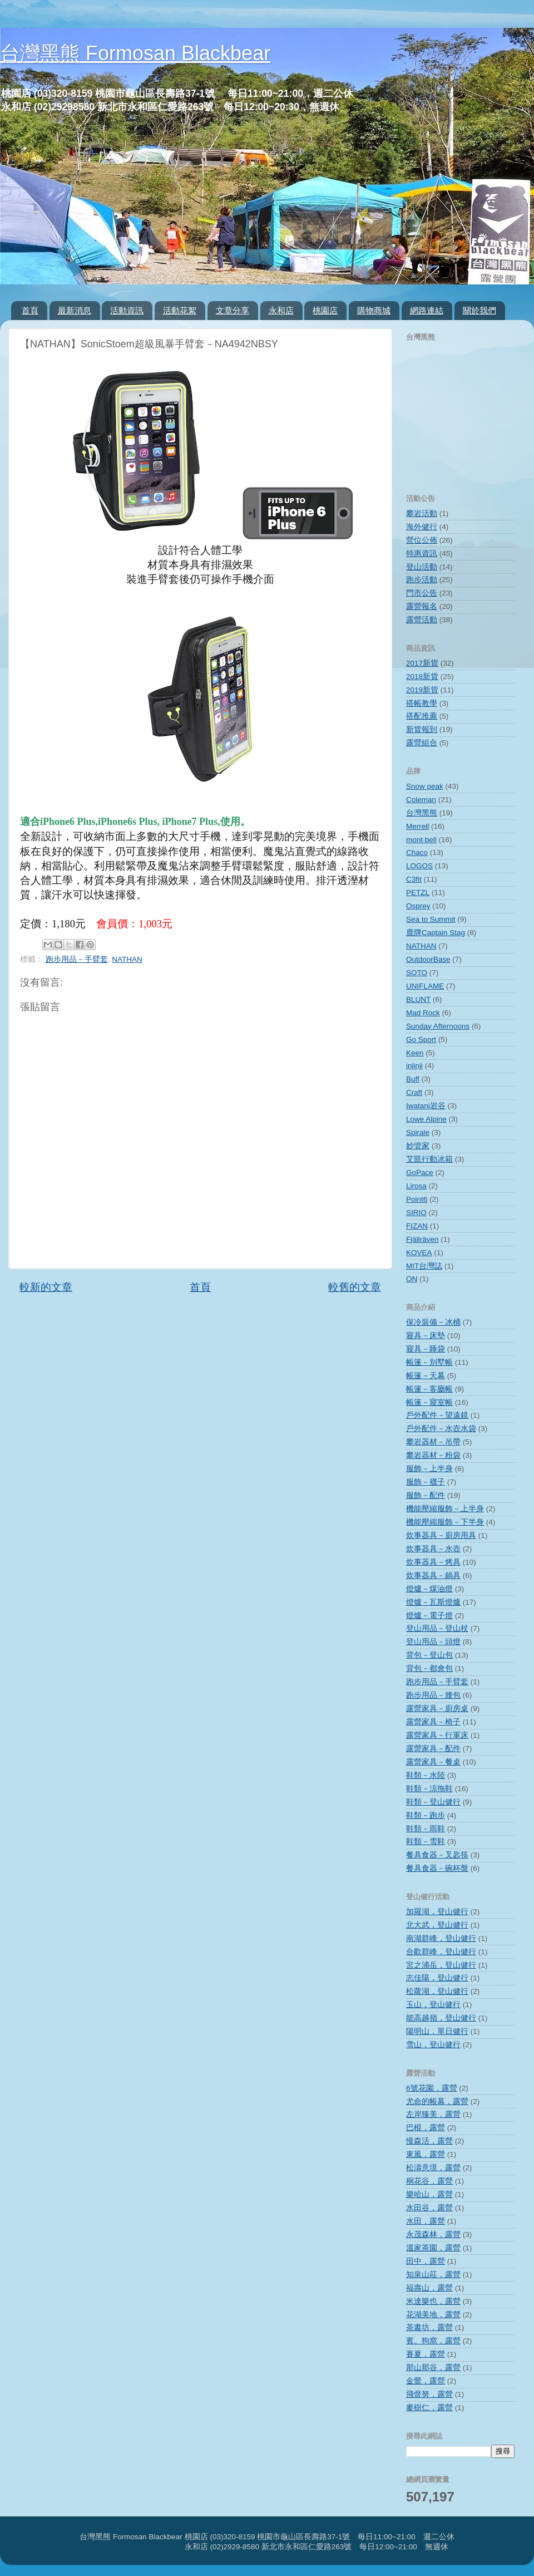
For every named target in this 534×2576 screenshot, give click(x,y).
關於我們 (479, 310)
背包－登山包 (429, 1655)
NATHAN (127, 959)
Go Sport (421, 1039)
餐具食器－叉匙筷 (437, 1855)
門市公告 (421, 593)
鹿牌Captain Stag (435, 932)
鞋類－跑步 (425, 1815)
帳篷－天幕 (425, 1375)
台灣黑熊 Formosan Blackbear (135, 53)
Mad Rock (423, 1013)
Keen (415, 1053)
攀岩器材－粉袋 (433, 1455)
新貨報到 (421, 729)
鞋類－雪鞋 (425, 1841)
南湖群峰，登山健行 (441, 1938)
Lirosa (416, 1186)
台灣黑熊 (421, 813)
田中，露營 (425, 2261)
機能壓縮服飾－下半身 (445, 1522)
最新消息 (74, 310)
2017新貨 (422, 663)
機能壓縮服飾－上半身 (445, 1509)
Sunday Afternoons (437, 1026)
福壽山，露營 (429, 2288)
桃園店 (325, 310)
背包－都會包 (429, 1668)
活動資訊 (127, 310)
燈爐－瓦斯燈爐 (433, 1602)
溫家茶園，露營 (433, 2248)
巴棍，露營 (425, 2127)
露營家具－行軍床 (437, 1735)
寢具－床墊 (425, 1335)
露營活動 (421, 620)
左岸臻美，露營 (433, 2114)
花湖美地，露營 (433, 2314)
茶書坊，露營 (429, 2327)
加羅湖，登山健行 (437, 1912)
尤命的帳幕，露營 (437, 2101)
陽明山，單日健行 (437, 2031)
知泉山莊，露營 (433, 2274)
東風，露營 (425, 2154)
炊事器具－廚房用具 (441, 1535)
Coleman (421, 799)
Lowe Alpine (426, 1119)
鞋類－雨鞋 (425, 1829)
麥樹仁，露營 (429, 2407)
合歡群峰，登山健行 (441, 1952)
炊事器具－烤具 (433, 1562)
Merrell (417, 826)
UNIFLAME (425, 986)
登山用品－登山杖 (437, 1628)
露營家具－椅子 (433, 1722)
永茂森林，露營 (433, 2234)
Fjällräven (422, 1239)
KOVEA (419, 1252)
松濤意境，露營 (433, 2168)
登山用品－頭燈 (433, 1642)
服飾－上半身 (429, 1468)
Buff (412, 1079)
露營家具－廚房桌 (437, 1708)
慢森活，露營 (429, 2141)
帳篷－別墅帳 (429, 1362)
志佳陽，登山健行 (437, 1978)
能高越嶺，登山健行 (441, 2018)
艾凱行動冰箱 (429, 1159)
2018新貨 (422, 676)
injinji (414, 1065)
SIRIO (416, 1212)
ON (411, 1279)
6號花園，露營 (431, 2088)
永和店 (281, 310)
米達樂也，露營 (433, 2301)
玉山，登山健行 (433, 2004)
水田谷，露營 (429, 2208)
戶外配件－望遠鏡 (437, 1415)
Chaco (417, 852)
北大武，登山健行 (437, 1925)
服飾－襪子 (425, 1482)
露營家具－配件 (433, 1748)
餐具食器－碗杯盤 (437, 1868)
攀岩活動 (421, 513)
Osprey (418, 906)
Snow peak (424, 786)
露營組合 (421, 743)
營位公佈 (421, 540)
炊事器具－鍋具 (433, 1575)
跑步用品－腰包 (433, 1695)
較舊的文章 (354, 1287)
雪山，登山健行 (433, 2045)
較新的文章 (45, 1287)
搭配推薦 (421, 716)
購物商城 (373, 310)
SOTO (416, 973)
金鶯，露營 (425, 2381)
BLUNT (418, 999)
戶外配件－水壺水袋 (441, 1428)
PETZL (417, 892)
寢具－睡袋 (425, 1349)
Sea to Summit (431, 919)
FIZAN (417, 1226)
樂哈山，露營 (429, 2194)
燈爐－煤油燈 (429, 1589)
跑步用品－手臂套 (77, 959)
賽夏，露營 (425, 2354)
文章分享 (232, 310)
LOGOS (419, 866)
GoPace (419, 1172)
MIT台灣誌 (424, 1266)
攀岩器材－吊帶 (433, 1442)
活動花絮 (179, 310)
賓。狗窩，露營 (433, 2341)
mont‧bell (421, 839)
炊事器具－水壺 (433, 1549)
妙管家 (417, 1146)
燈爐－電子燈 (429, 1615)
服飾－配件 (425, 1495)
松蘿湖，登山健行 (437, 1991)
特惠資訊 (421, 553)
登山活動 (421, 567)
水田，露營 (425, 2221)
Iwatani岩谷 (426, 1106)
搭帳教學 (421, 703)
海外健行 (421, 527)
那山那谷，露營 (433, 2367)
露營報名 (421, 606)
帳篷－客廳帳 (429, 1389)
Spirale (417, 1132)
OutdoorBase (428, 959)
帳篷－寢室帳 (429, 1402)
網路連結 (426, 310)
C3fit (414, 879)
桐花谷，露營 (429, 2181)
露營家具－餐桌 (433, 1762)
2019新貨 (422, 690)
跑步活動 (421, 580)
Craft (414, 1092)
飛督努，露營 (429, 2394)
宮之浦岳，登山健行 (441, 1965)
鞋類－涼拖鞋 (429, 1788)
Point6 (416, 1199)
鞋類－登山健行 (433, 1802)
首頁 (30, 310)
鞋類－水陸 (425, 1775)
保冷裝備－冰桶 (433, 1322)
